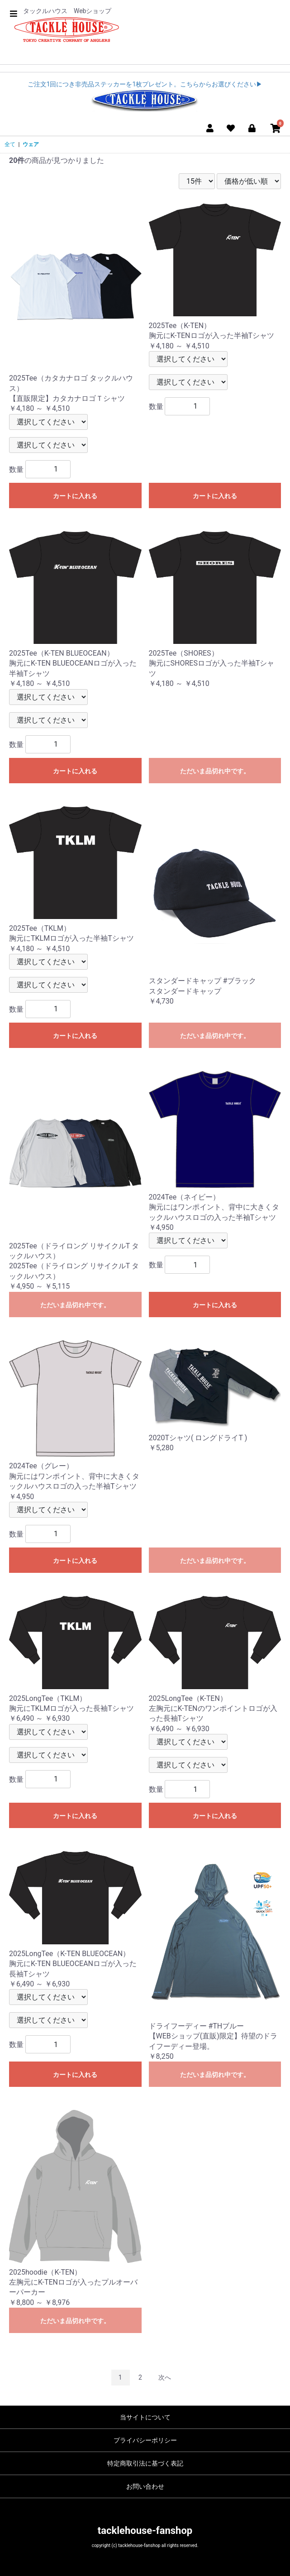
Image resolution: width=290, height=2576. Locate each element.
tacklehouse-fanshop (145, 2530)
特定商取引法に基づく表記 (145, 2463)
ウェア (31, 144)
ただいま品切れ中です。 (215, 771)
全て (10, 144)
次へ (164, 2377)
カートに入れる (75, 496)
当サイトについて (145, 2417)
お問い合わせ (145, 2486)
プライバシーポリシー (145, 2440)
